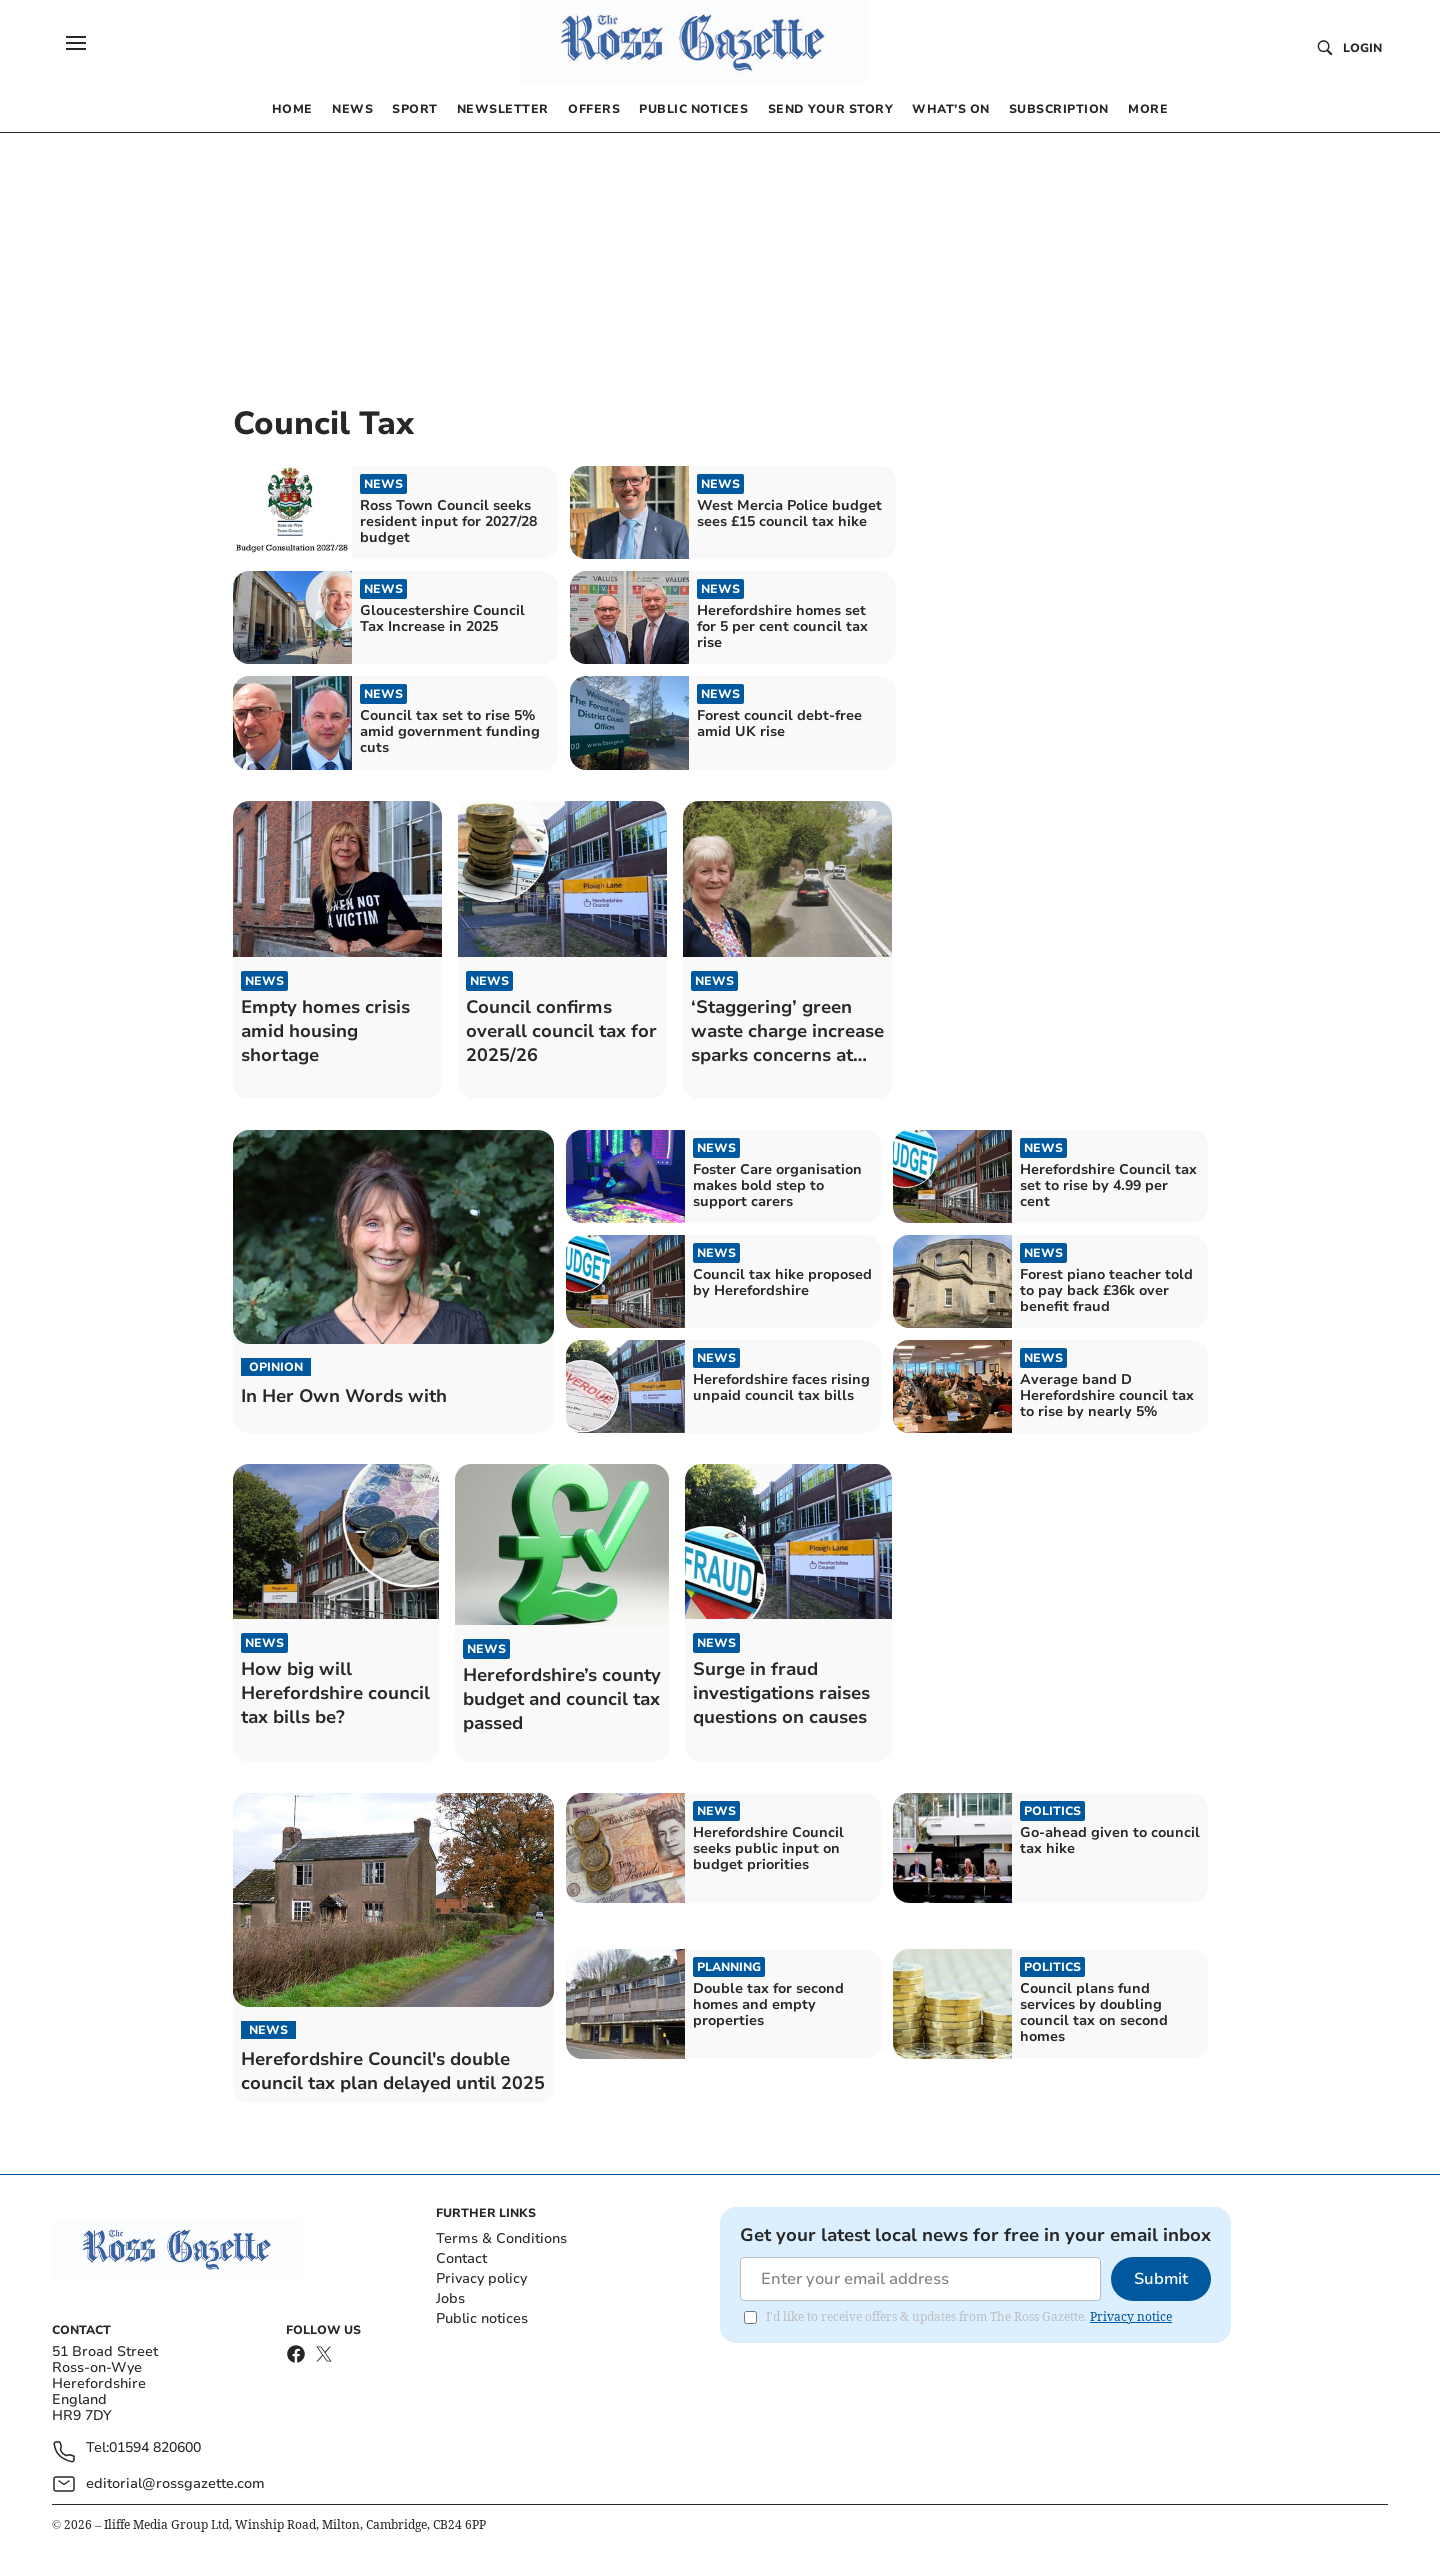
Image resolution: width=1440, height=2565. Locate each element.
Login (1362, 48)
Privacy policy (481, 2278)
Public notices (482, 2318)
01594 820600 (155, 2448)
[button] (76, 43)
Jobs (450, 2298)
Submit (1161, 2279)
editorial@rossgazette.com (175, 2483)
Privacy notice (1131, 2316)
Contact (461, 2258)
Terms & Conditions (501, 2238)
